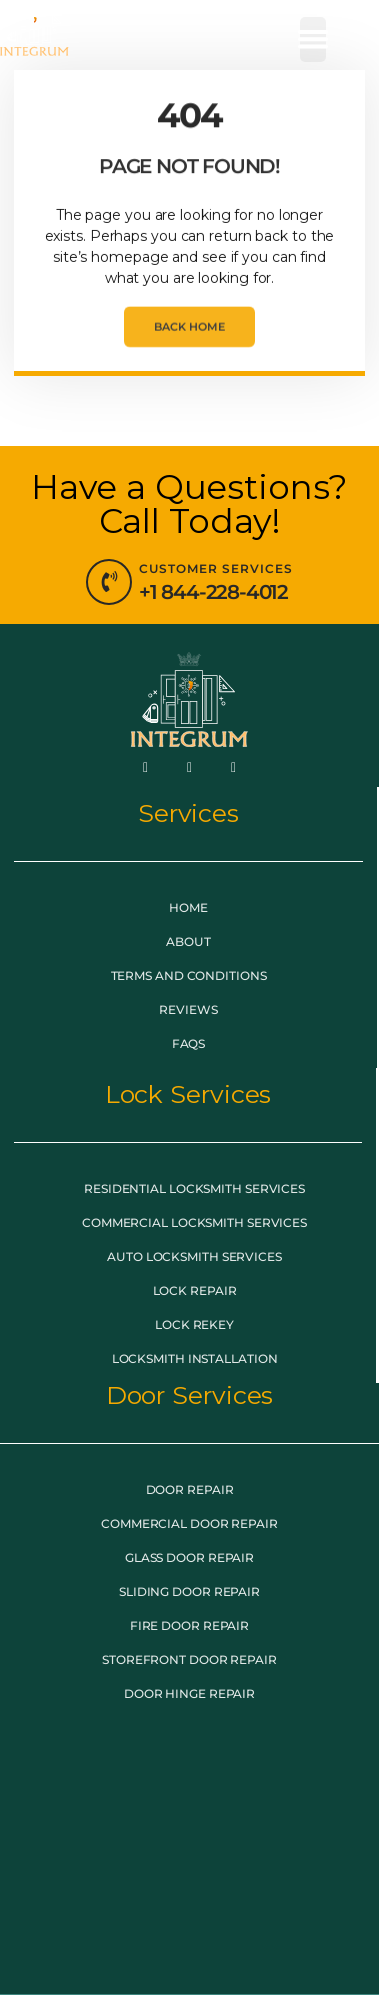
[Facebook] (146, 767)
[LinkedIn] (233, 767)
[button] (313, 39)
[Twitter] (190, 767)
